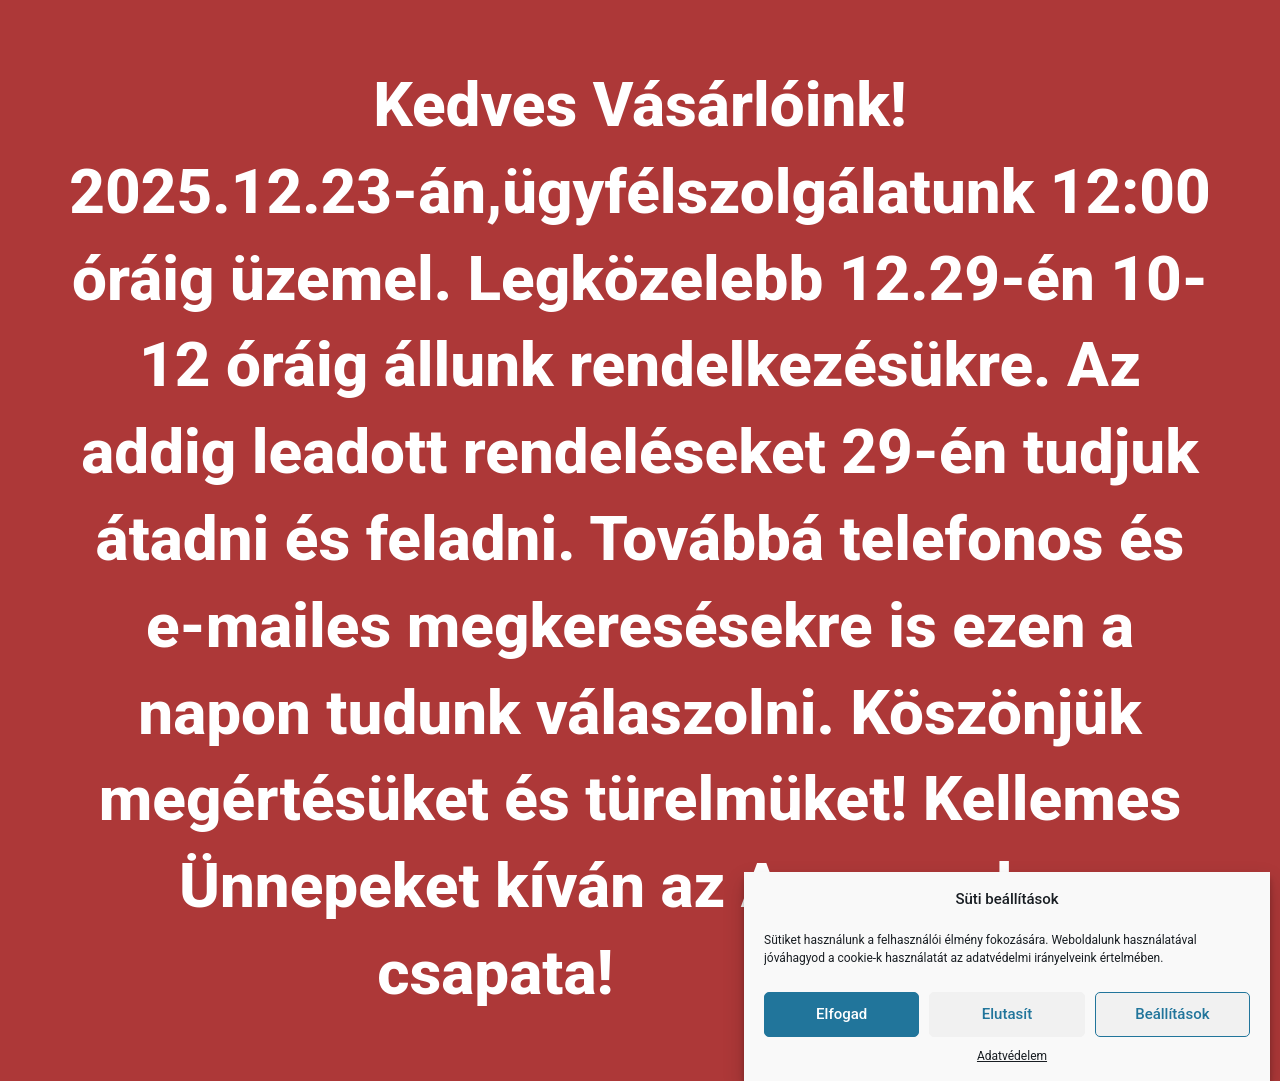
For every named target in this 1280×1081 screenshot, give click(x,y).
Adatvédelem (1012, 1057)
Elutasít (1007, 1015)
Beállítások (1172, 1015)
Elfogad (841, 1015)
